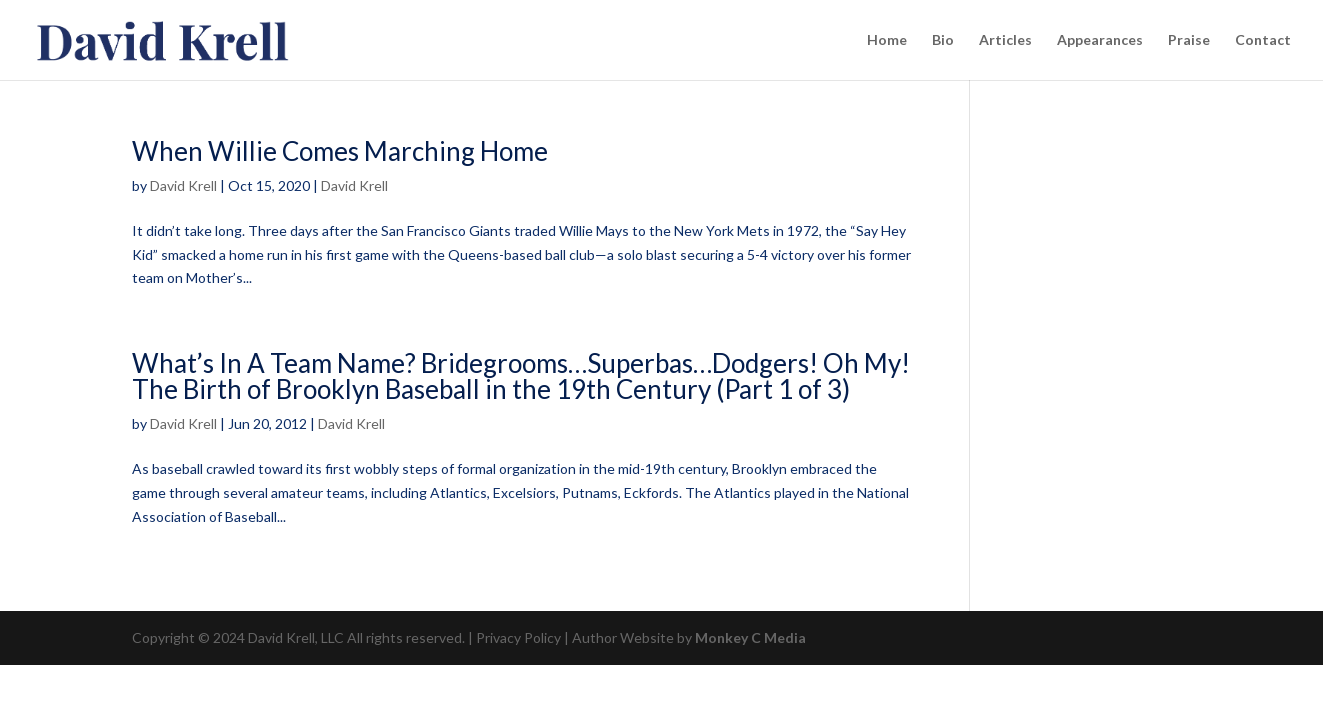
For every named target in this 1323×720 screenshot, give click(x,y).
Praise (1189, 40)
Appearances (1100, 40)
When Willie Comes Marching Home (340, 151)
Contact (1263, 40)
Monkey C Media (750, 637)
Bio (943, 40)
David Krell (183, 185)
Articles (1005, 40)
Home (887, 40)
